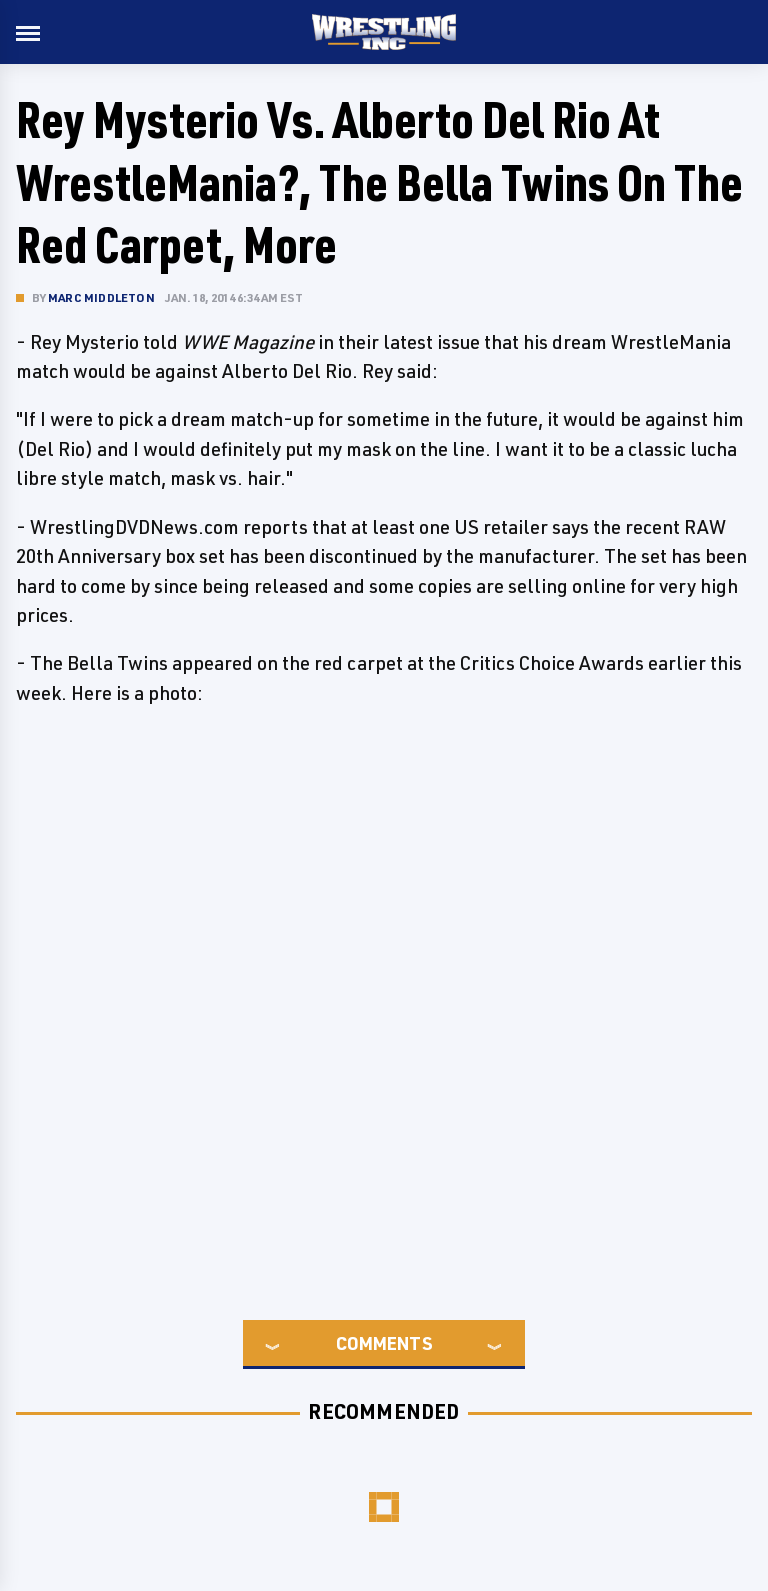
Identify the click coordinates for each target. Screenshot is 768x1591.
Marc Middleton (101, 297)
